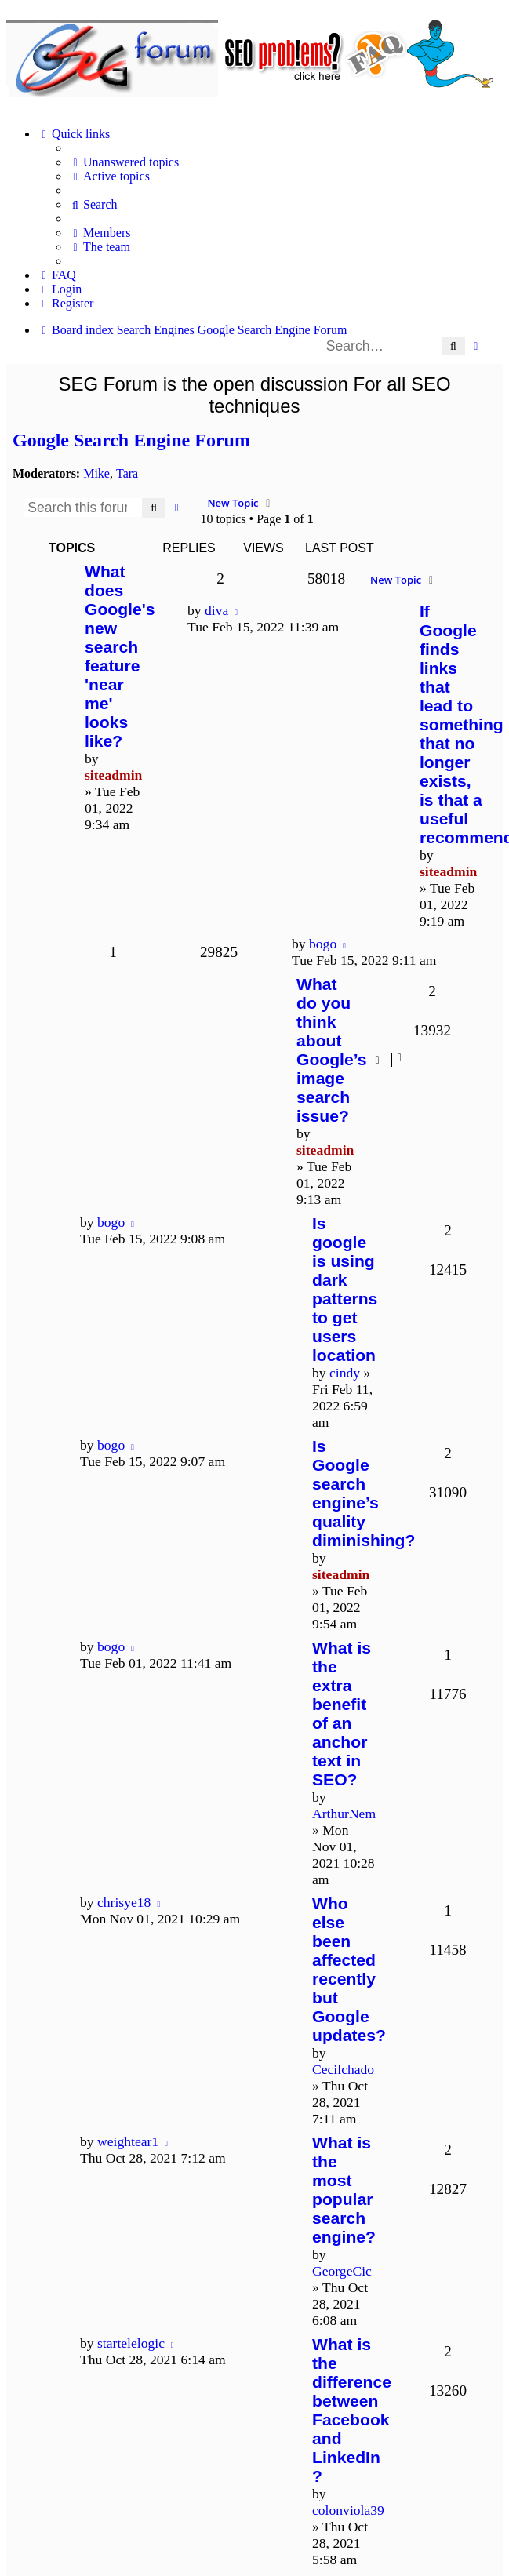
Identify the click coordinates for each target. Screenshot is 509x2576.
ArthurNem (344, 1813)
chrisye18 (124, 1902)
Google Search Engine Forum (131, 440)
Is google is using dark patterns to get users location (344, 1289)
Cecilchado (343, 2069)
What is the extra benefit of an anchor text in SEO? (341, 1713)
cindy (344, 1373)
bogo (322, 943)
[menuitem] (124, 162)
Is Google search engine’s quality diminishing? (363, 1493)
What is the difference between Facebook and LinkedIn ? (351, 2410)
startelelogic (131, 2343)
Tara (127, 473)
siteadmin (113, 775)
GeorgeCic (342, 2271)
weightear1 (127, 2141)
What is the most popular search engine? (344, 2190)
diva (216, 610)
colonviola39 (348, 2510)
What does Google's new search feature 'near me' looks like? (120, 656)
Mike (96, 473)
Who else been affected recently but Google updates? (349, 1969)
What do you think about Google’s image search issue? (331, 1050)
